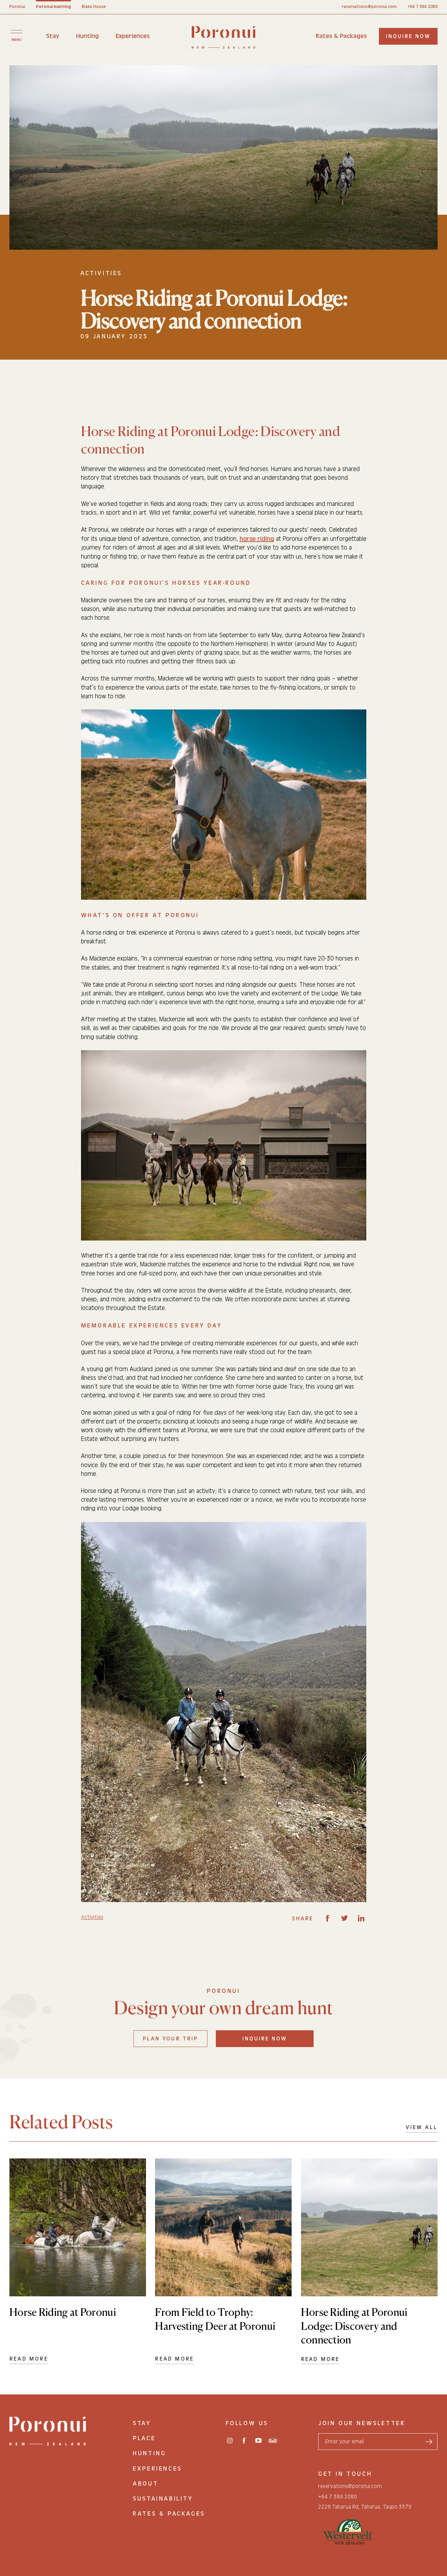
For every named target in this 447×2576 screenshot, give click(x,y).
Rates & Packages (341, 36)
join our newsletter (361, 2423)
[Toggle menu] (16, 35)
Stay (52, 36)
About (145, 2483)
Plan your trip (170, 2039)
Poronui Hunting (53, 6)
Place (144, 2438)
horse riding (257, 539)
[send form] (429, 2441)
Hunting (87, 36)
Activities (92, 1917)
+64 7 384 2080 (423, 6)
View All (422, 2127)
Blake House (94, 6)
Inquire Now (264, 2039)
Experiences (132, 36)
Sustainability (163, 2498)
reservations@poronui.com (369, 6)
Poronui (17, 6)
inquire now (408, 36)
